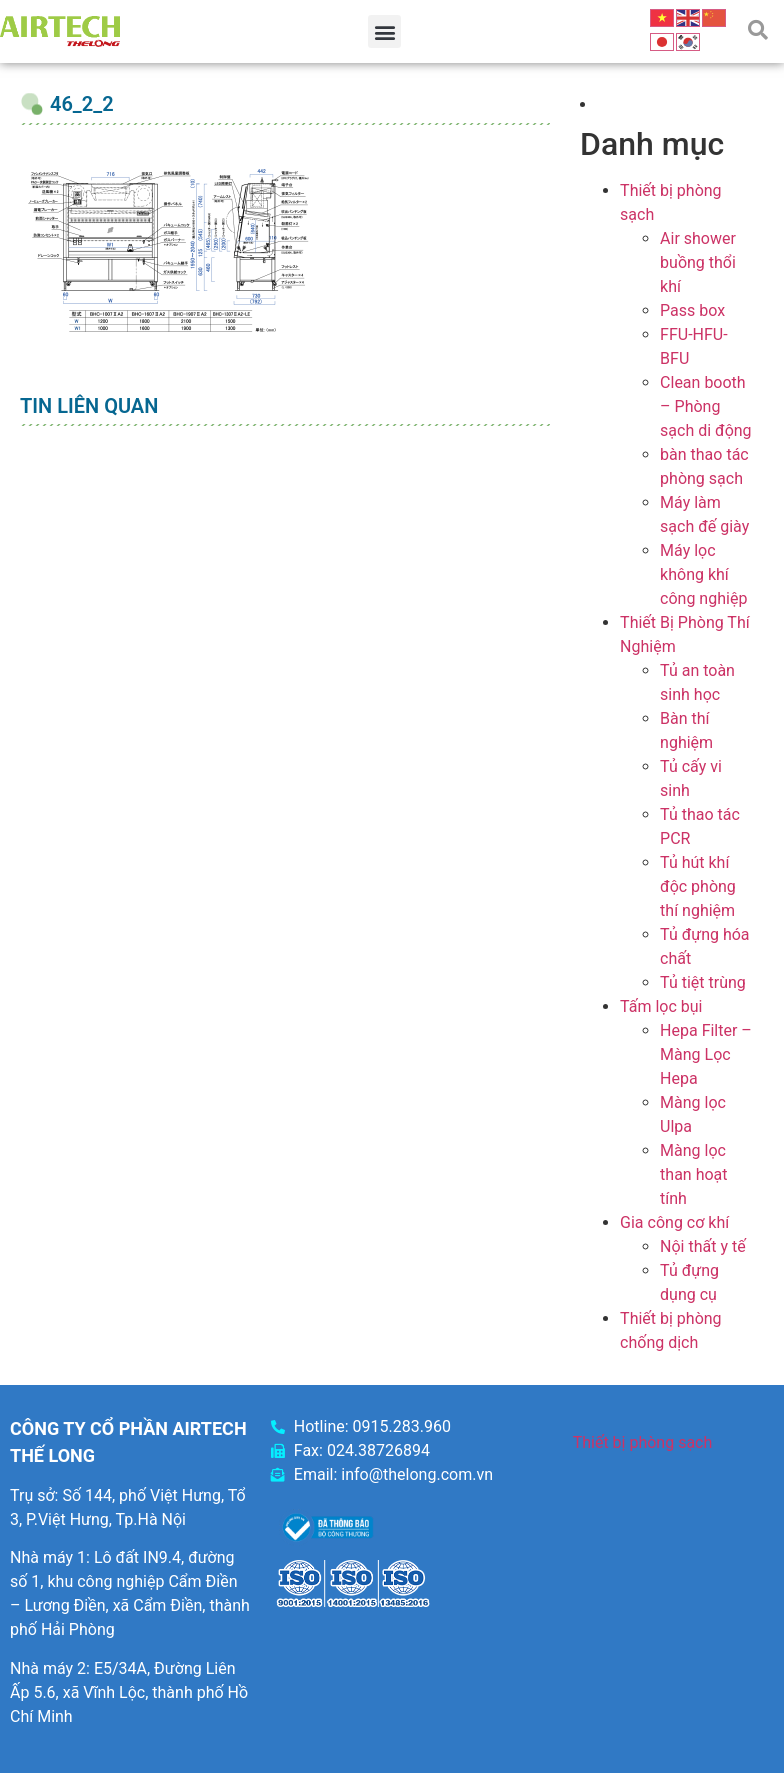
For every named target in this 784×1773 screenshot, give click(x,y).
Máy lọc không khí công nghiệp (703, 574)
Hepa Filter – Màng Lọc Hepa (706, 1054)
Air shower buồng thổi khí (698, 262)
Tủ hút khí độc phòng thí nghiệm (698, 886)
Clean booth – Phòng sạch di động (706, 406)
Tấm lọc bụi (661, 1006)
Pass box (692, 310)
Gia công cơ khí (674, 1222)
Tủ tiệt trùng (703, 982)
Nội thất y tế (703, 1246)
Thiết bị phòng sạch (643, 1442)
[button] (384, 31)
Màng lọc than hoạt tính (693, 1174)
